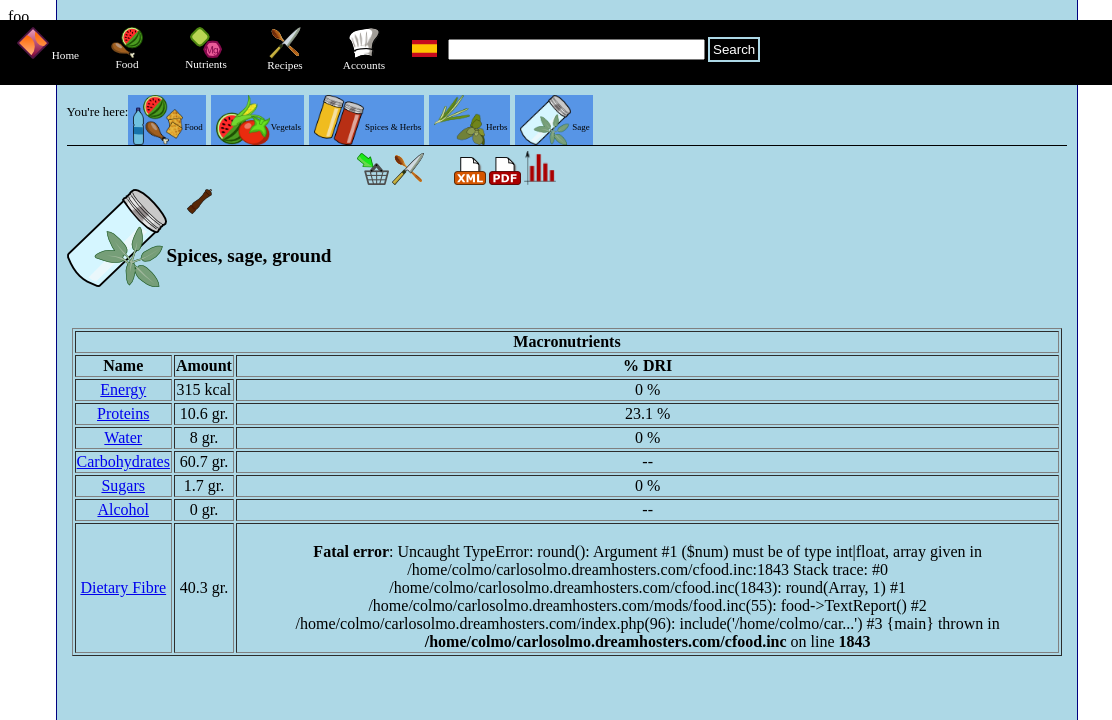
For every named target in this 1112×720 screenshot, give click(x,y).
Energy (123, 389)
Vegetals (258, 127)
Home (48, 55)
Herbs (470, 127)
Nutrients (206, 59)
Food (127, 59)
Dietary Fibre (123, 587)
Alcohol (123, 509)
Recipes (284, 60)
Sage (554, 127)
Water (123, 437)
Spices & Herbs (367, 127)
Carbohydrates (123, 461)
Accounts (364, 60)
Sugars (123, 485)
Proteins (123, 413)
